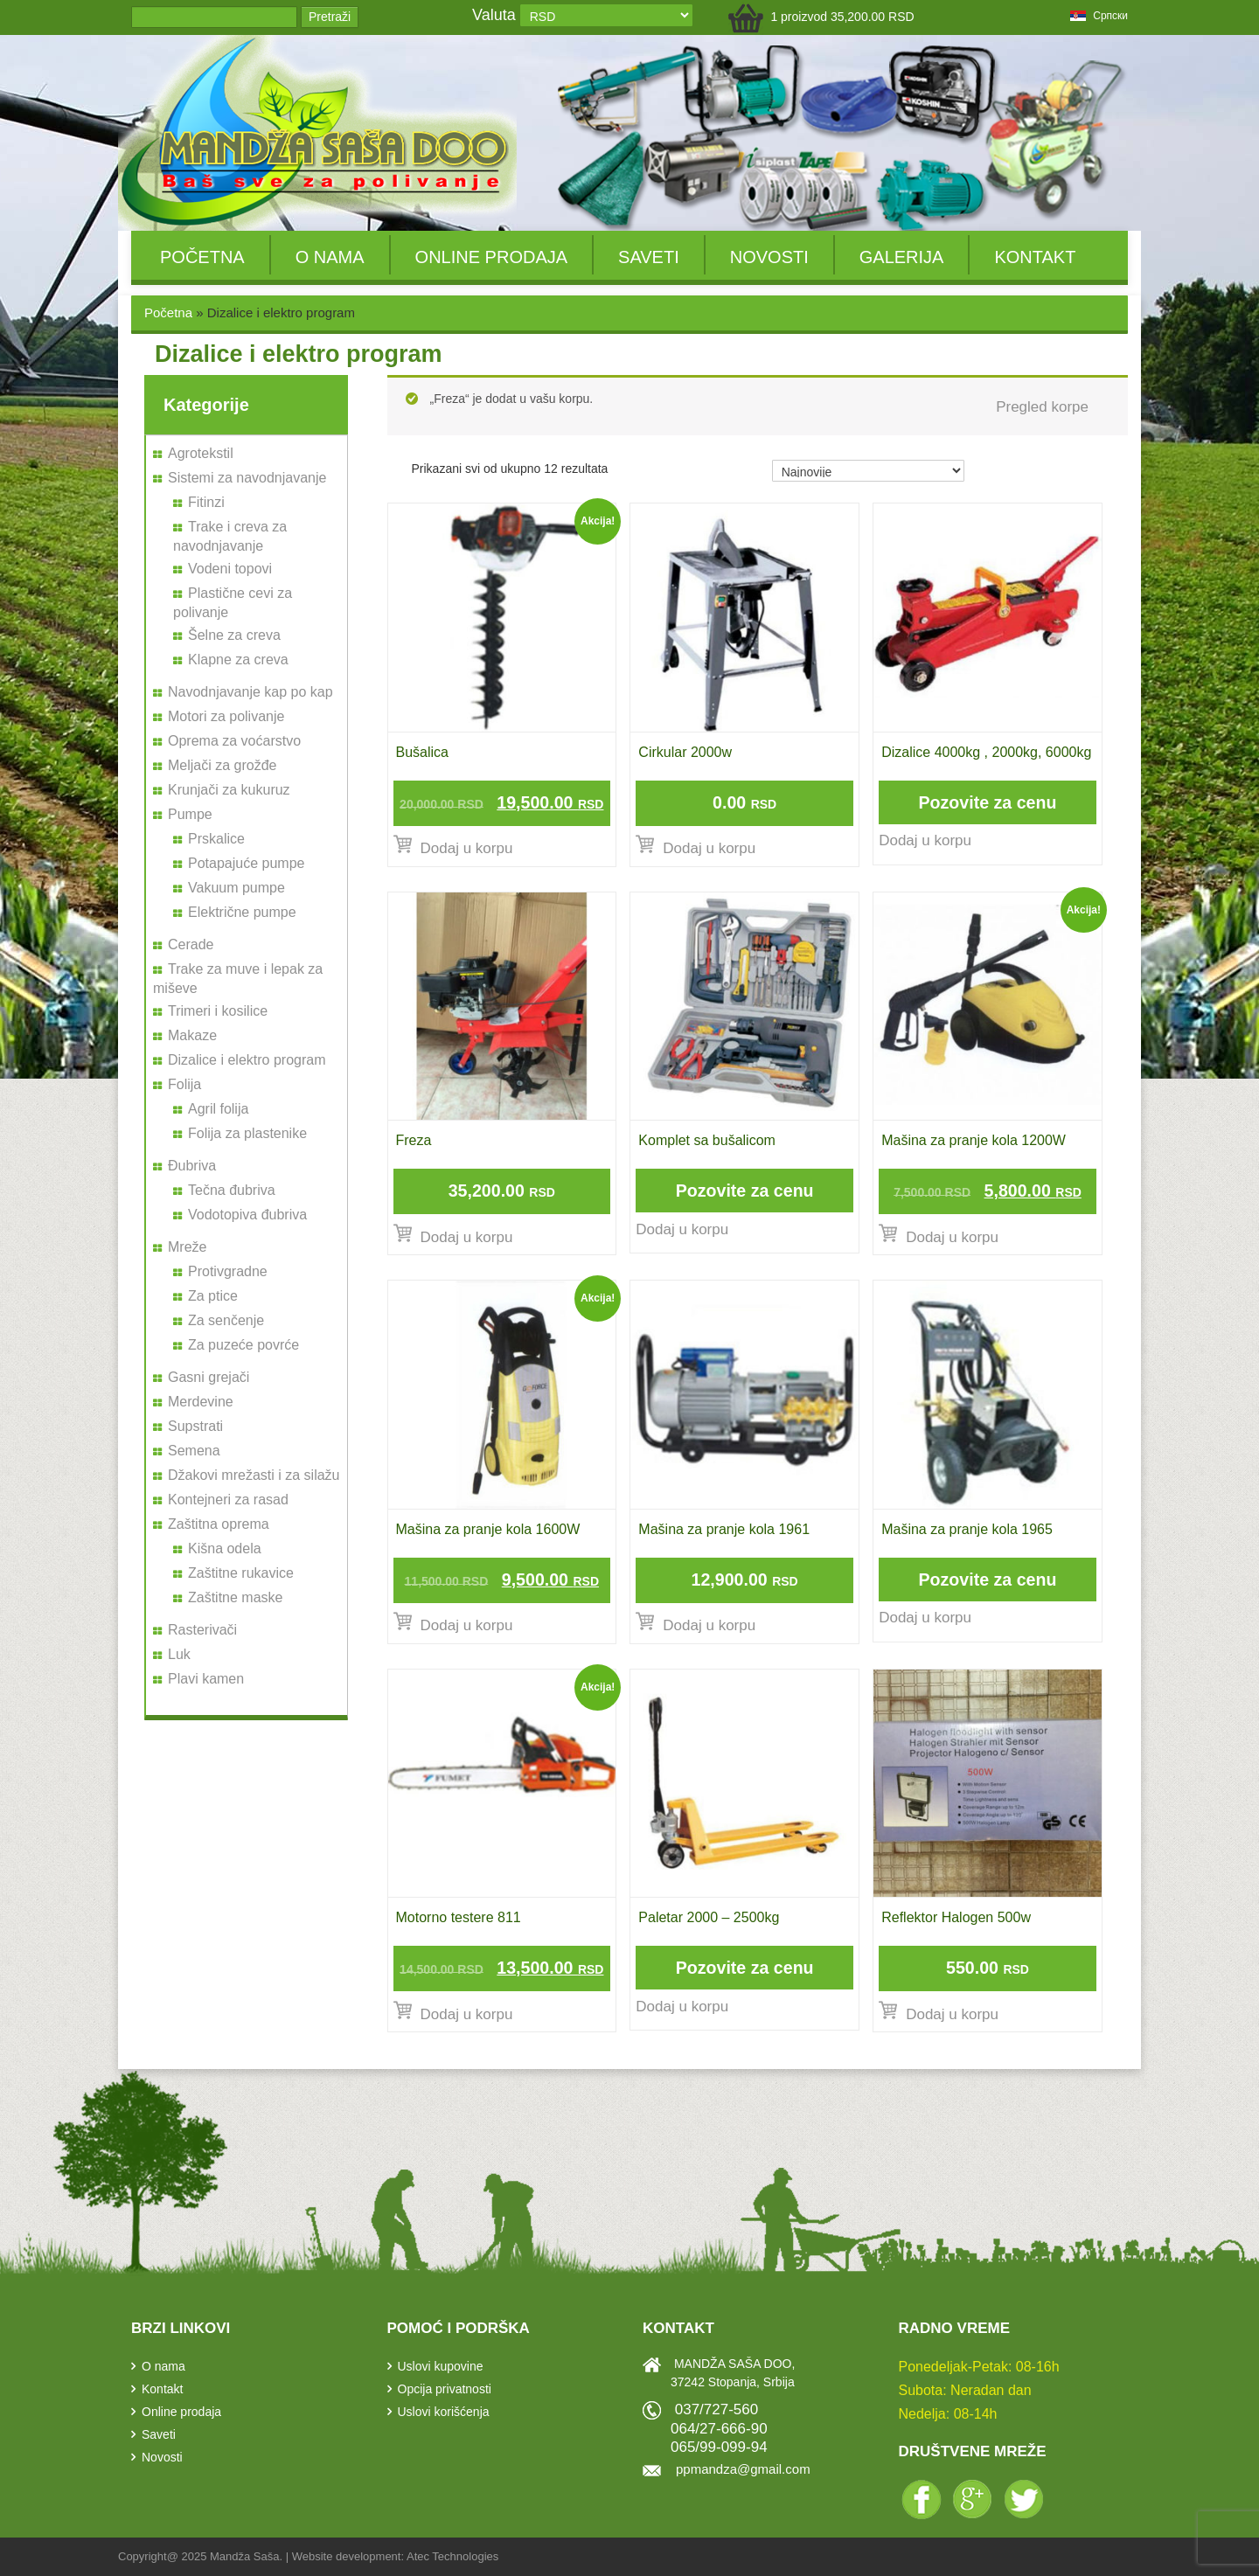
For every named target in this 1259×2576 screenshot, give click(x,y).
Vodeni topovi (230, 568)
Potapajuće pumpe (246, 863)
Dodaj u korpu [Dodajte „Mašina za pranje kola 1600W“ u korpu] (467, 1625)
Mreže (187, 1246)
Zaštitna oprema (218, 1524)
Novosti (769, 257)
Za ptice (213, 1295)
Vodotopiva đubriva (247, 1214)
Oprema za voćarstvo (234, 740)
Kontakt (1034, 257)
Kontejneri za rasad (228, 1499)
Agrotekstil (200, 453)
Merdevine (200, 1401)
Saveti (648, 257)
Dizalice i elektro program (247, 1059)
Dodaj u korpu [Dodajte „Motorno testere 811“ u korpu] (467, 2014)
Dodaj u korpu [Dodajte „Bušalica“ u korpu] (467, 848)
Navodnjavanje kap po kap (250, 691)
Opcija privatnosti (444, 2389)
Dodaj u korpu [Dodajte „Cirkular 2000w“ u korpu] (709, 848)
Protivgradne (228, 1271)
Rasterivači (202, 1629)
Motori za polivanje (226, 716)
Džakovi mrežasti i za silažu (254, 1475)
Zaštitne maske (235, 1597)
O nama (330, 257)
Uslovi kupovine (440, 2366)
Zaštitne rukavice (241, 1573)
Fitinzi (206, 502)
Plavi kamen (206, 1678)
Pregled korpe (1042, 407)
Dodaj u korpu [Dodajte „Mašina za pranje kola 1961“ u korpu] (709, 1625)
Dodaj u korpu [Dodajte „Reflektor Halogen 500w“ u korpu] (952, 2014)
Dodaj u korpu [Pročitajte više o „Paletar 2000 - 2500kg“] (682, 2006)
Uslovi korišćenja (444, 2412)
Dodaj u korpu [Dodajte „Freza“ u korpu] (467, 1237)
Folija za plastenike (247, 1133)
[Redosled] (868, 471)
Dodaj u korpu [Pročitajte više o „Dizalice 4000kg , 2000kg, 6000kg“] (925, 840)
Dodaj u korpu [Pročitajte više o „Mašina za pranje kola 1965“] (925, 1617)
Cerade (190, 944)
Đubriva (192, 1165)
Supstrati (195, 1426)
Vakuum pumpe (236, 887)
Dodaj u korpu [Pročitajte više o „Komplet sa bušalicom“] (682, 1229)
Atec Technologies (452, 2556)
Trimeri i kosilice (218, 1010)
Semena (194, 1450)
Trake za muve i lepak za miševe (238, 979)
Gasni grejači (208, 1377)
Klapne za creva (238, 659)
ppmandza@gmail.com (743, 2468)
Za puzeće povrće (243, 1344)
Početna (202, 257)
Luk (179, 1654)
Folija (184, 1084)
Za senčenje (226, 1320)
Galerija (901, 257)
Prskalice (216, 838)
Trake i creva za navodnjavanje (230, 536)
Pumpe (190, 814)
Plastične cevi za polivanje (232, 603)
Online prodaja (491, 257)
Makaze (192, 1035)
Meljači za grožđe (222, 765)
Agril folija (218, 1108)
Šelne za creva (234, 635)
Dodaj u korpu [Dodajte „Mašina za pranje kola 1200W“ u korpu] (952, 1237)
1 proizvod (842, 17)
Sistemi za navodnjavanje (247, 477)
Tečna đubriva (231, 1190)
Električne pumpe (242, 912)
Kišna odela (224, 1548)
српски (1099, 16)
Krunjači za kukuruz (229, 789)
